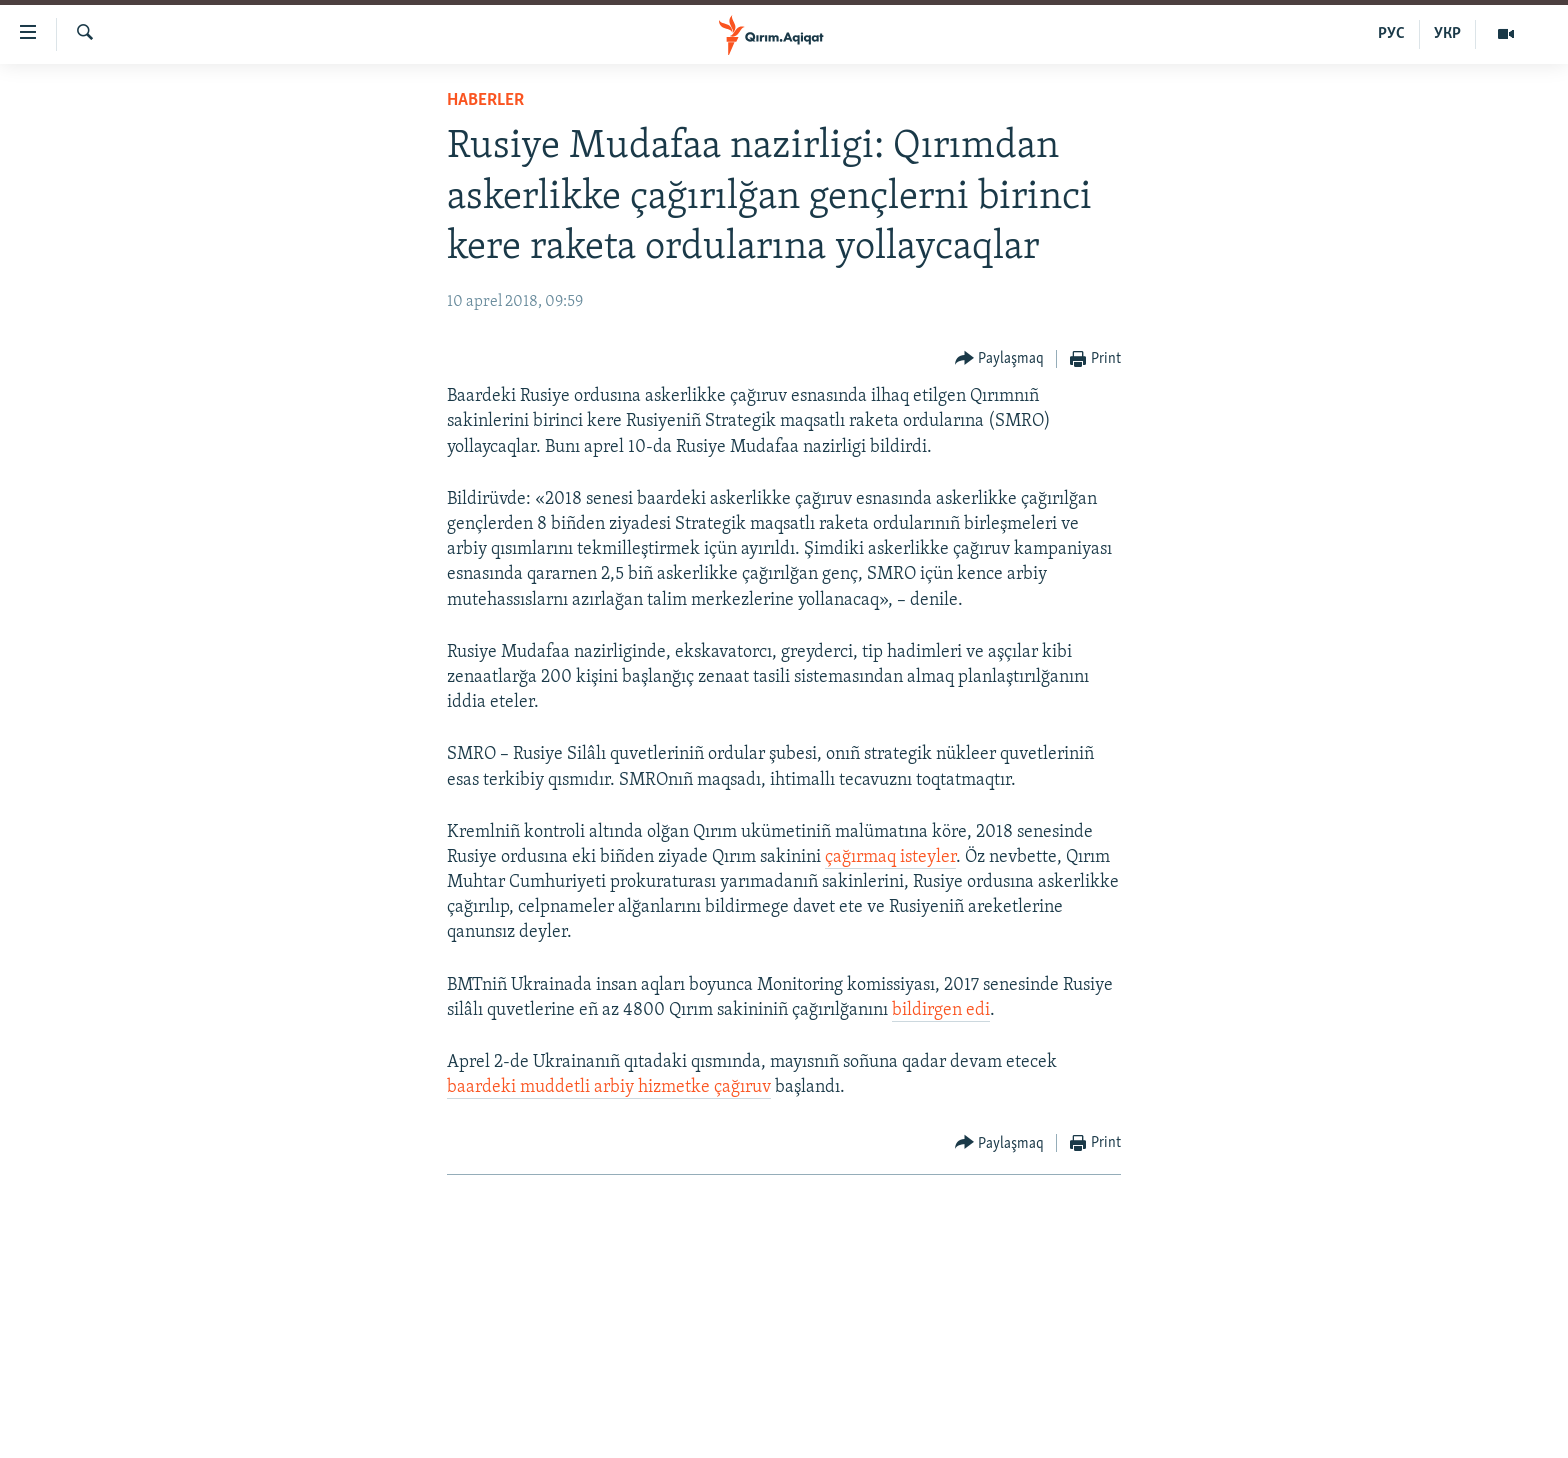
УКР (1447, 34)
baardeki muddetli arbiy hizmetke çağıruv (609, 1087)
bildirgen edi (941, 1010)
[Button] (1000, 359)
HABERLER (485, 100)
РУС (1391, 34)
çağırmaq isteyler (890, 857)
